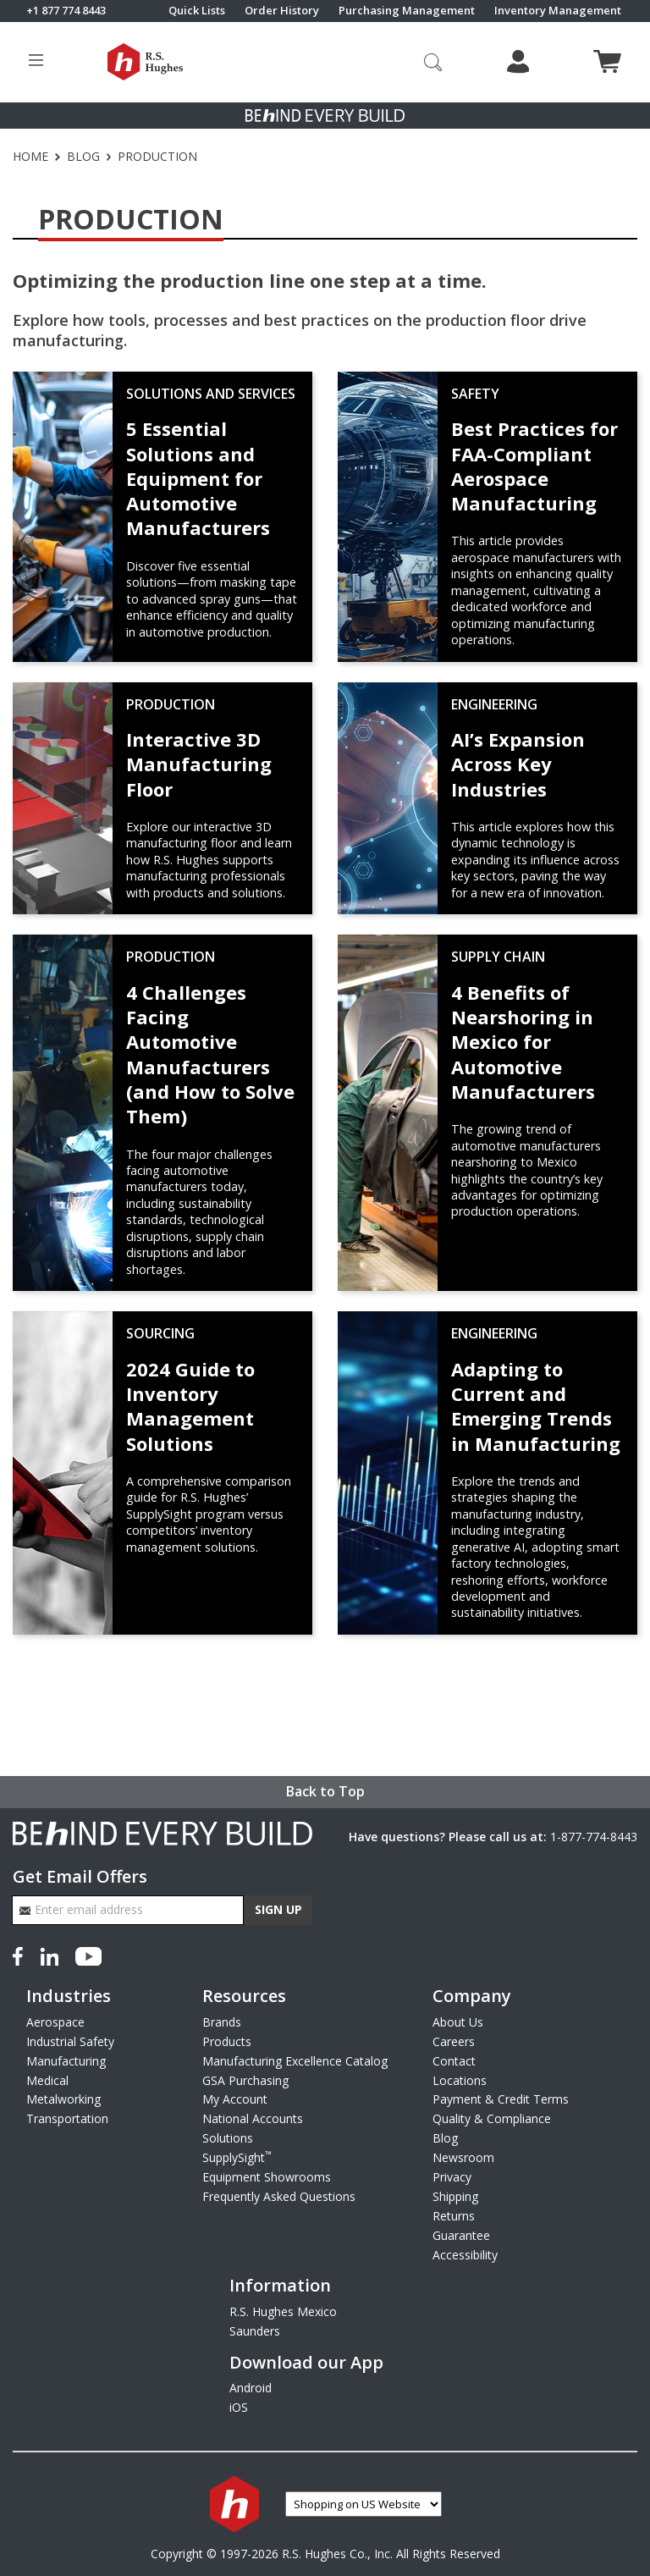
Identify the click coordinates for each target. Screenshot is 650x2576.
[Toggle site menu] (36, 62)
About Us (457, 2022)
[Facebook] (21, 1954)
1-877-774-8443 (593, 1837)
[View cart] (607, 61)
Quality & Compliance (491, 2118)
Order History (282, 10)
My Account (234, 2099)
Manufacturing (66, 2061)
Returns (453, 2216)
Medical (47, 2080)
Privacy (451, 2177)
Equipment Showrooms (266, 2177)
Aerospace (55, 2022)
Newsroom (463, 2157)
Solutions (227, 2138)
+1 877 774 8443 (66, 10)
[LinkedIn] (49, 1954)
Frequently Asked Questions (278, 2196)
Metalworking (63, 2099)
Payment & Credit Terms (500, 2099)
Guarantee (461, 2235)
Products (226, 2041)
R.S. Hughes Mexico (283, 2311)
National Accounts (252, 2118)
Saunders (254, 2331)
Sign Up (278, 1909)
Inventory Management (557, 10)
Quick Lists (196, 10)
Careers (453, 2041)
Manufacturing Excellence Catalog (295, 2061)
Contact (454, 2061)
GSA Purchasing (245, 2080)
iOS (238, 2407)
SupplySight (237, 2157)
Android (250, 2388)
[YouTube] (88, 1954)
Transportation (67, 2118)
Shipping (455, 2196)
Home (30, 156)
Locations (459, 2080)
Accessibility (465, 2255)
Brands (221, 2022)
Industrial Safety (70, 2041)
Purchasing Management (407, 10)
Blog (83, 156)
